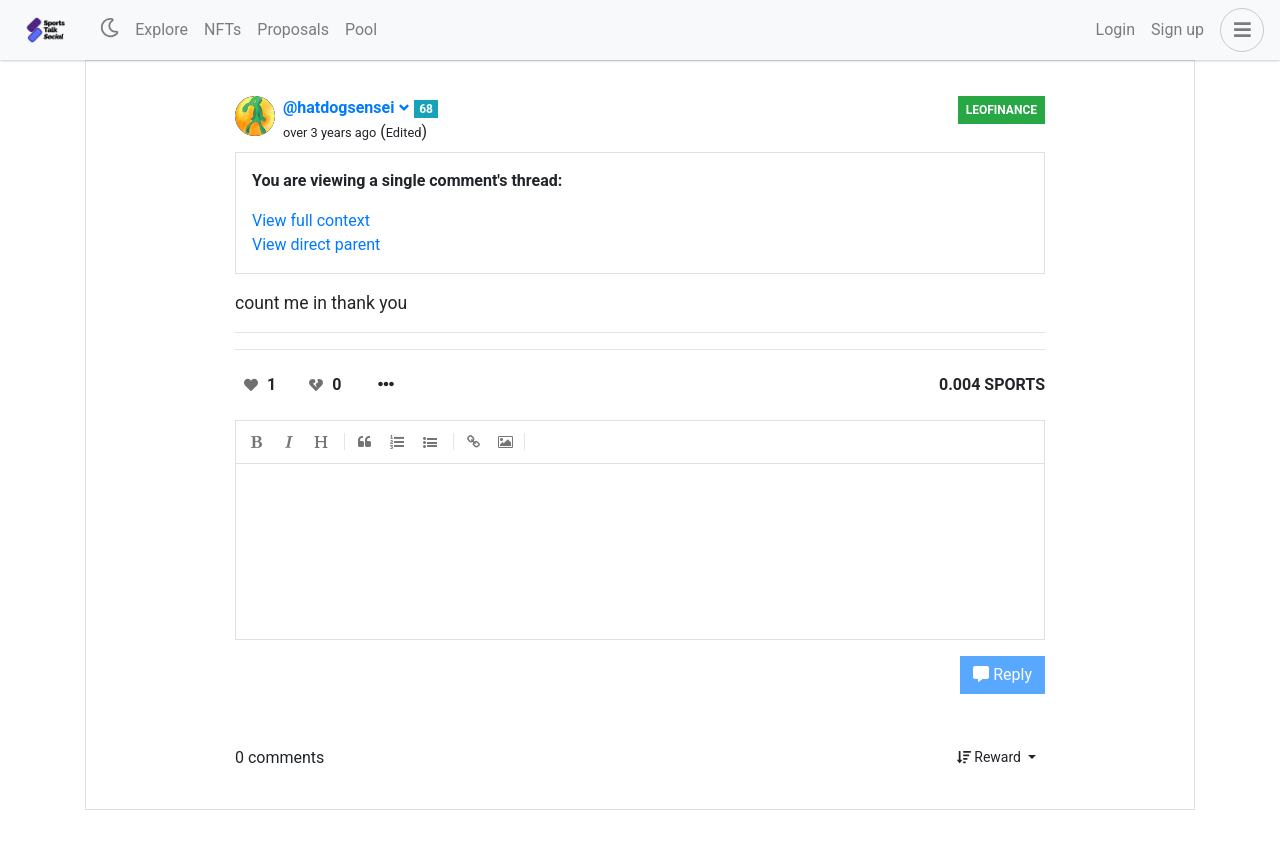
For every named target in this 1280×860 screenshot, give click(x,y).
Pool (361, 29)
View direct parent (316, 244)
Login (1115, 29)
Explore (161, 29)
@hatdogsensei (346, 107)
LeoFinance (1001, 110)
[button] (1238, 30)
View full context (311, 220)
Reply (1002, 674)
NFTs (222, 29)
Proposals (293, 29)
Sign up (1177, 29)
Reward (991, 757)
